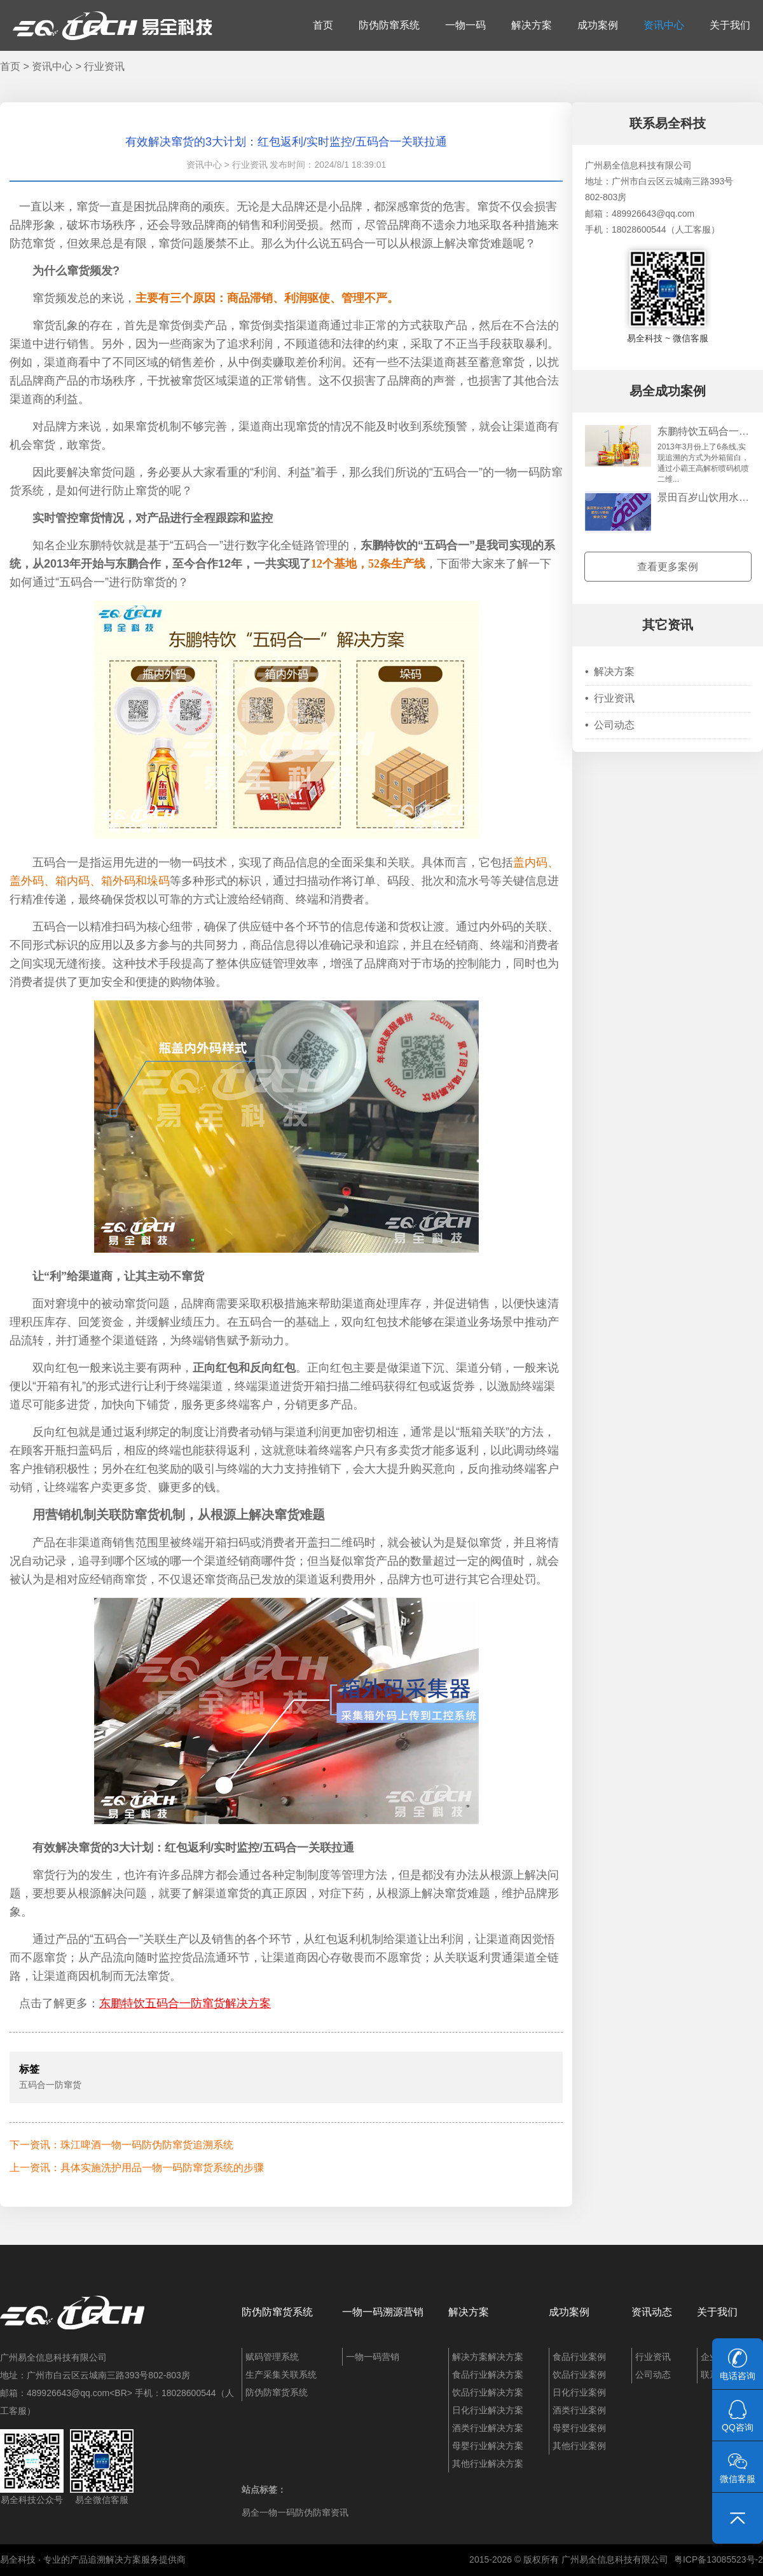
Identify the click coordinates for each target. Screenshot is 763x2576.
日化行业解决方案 (487, 2410)
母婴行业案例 (579, 2428)
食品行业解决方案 (487, 2374)
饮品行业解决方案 (487, 2392)
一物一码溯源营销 (382, 2312)
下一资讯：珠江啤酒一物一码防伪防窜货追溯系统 (121, 2144)
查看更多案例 (667, 566)
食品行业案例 (579, 2357)
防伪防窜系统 (389, 25)
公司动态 (610, 724)
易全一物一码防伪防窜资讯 (295, 2512)
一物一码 (465, 25)
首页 (323, 25)
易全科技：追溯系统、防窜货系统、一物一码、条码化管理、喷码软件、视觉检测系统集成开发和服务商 (112, 25)
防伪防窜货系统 (277, 2312)
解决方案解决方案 (487, 2357)
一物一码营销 (372, 2357)
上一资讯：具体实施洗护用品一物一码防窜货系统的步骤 (137, 2167)
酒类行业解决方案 (487, 2428)
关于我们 (730, 25)
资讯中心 (663, 25)
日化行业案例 (579, 2392)
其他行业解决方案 (487, 2463)
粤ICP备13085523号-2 (718, 2559)
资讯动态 (651, 2312)
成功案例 (597, 25)
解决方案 (531, 25)
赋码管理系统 (272, 2357)
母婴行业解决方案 (487, 2446)
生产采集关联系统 (281, 2374)
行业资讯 (104, 66)
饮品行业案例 (579, 2374)
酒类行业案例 (579, 2410)
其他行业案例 (579, 2446)
